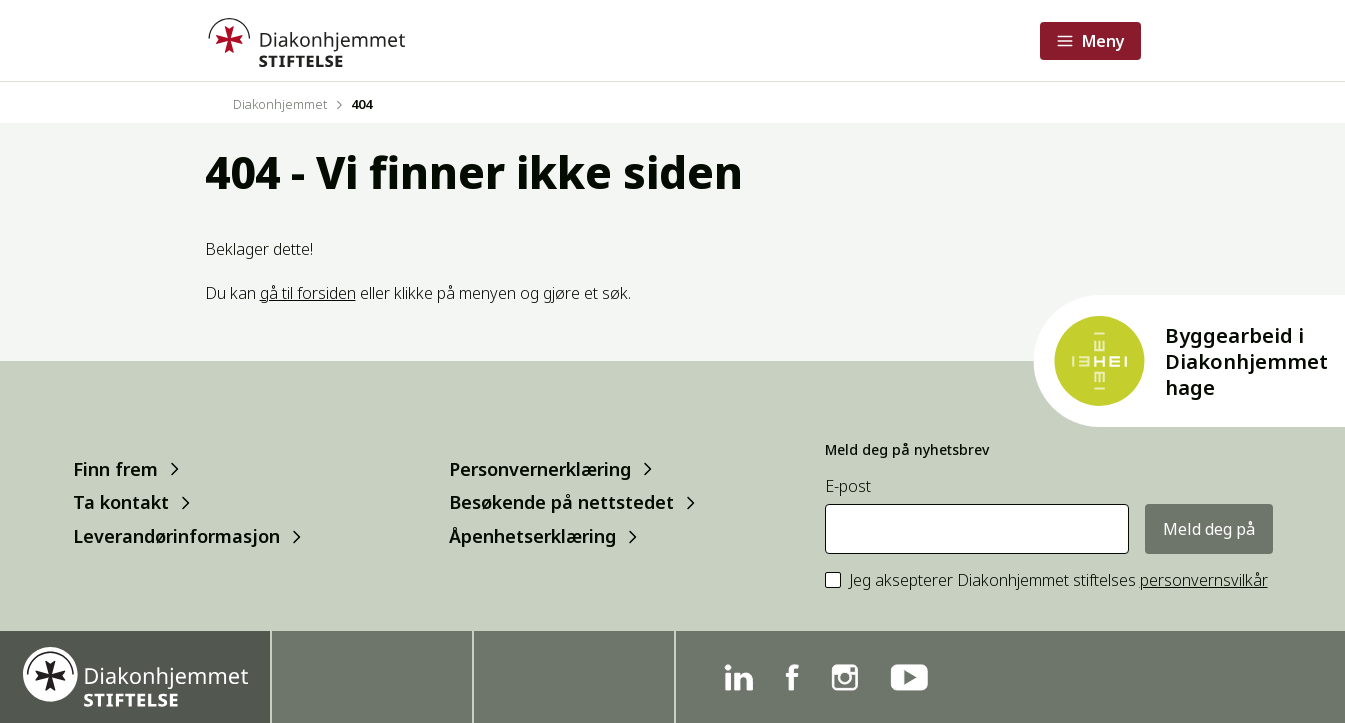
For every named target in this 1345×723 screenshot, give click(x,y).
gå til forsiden (308, 293)
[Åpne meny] (1090, 41)
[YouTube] (909, 677)
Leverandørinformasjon (176, 536)
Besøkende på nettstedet (561, 502)
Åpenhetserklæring (532, 536)
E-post (848, 486)
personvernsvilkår (1204, 580)
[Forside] (305, 40)
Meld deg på (1209, 529)
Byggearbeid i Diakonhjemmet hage (1246, 361)
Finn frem (115, 468)
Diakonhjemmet (280, 104)
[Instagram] (844, 677)
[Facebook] (792, 677)
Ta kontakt (121, 502)
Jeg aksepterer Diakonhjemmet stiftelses (1058, 580)
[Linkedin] (738, 677)
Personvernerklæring (540, 468)
